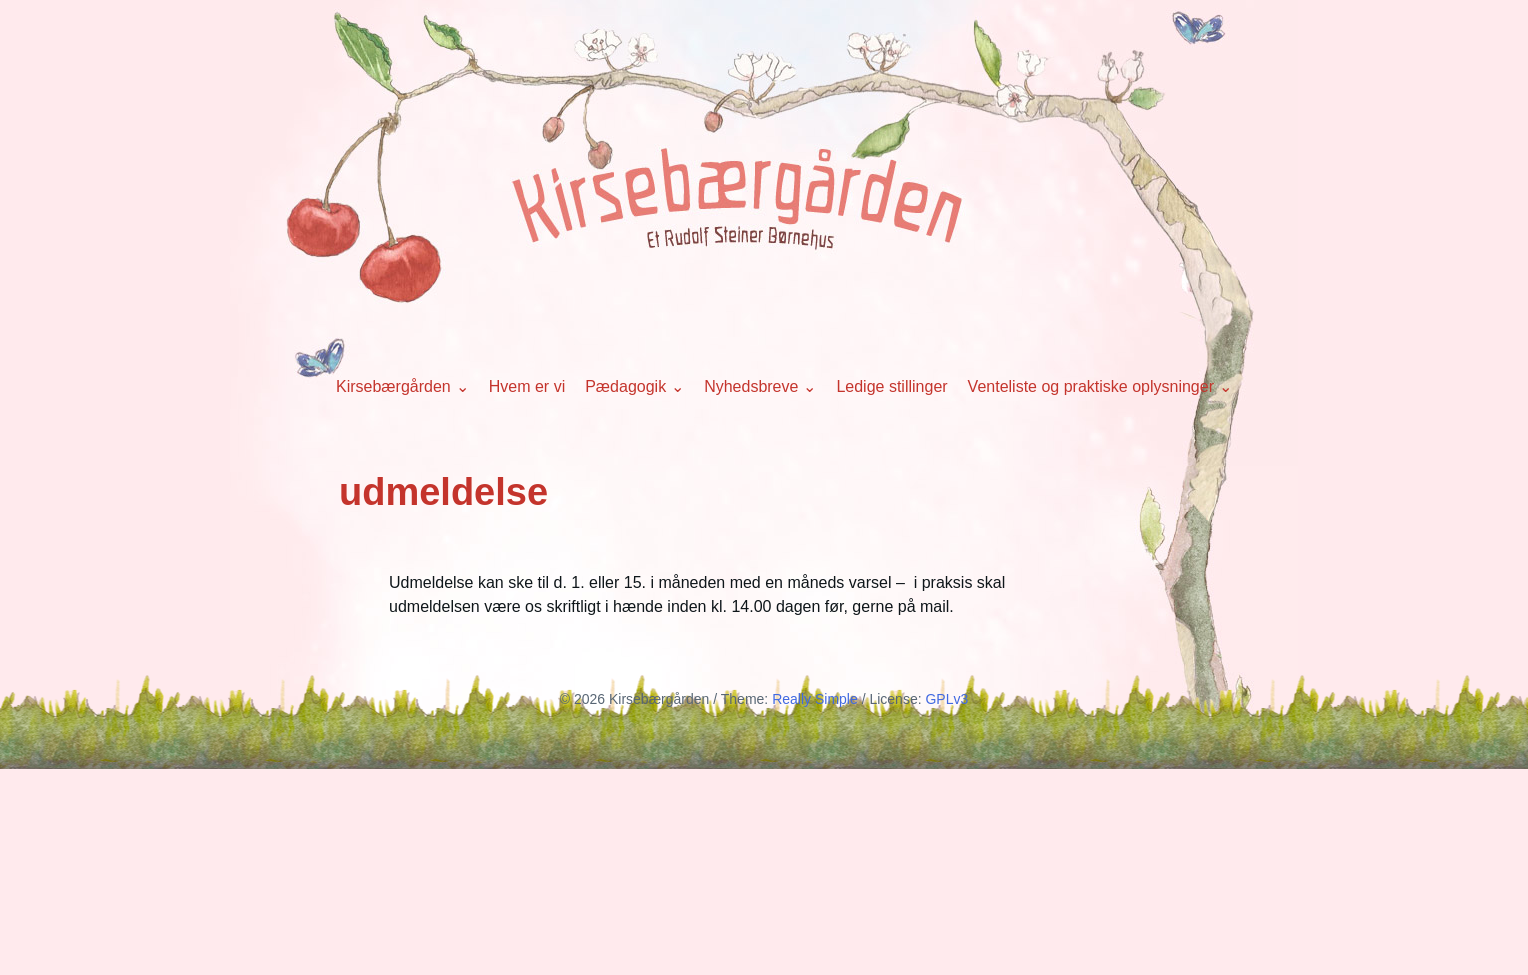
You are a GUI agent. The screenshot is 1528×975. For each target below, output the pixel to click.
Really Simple (815, 699)
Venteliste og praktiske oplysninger (1091, 386)
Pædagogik (625, 386)
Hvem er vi (527, 386)
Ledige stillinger (891, 386)
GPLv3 (946, 699)
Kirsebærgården (393, 386)
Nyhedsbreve (751, 386)
